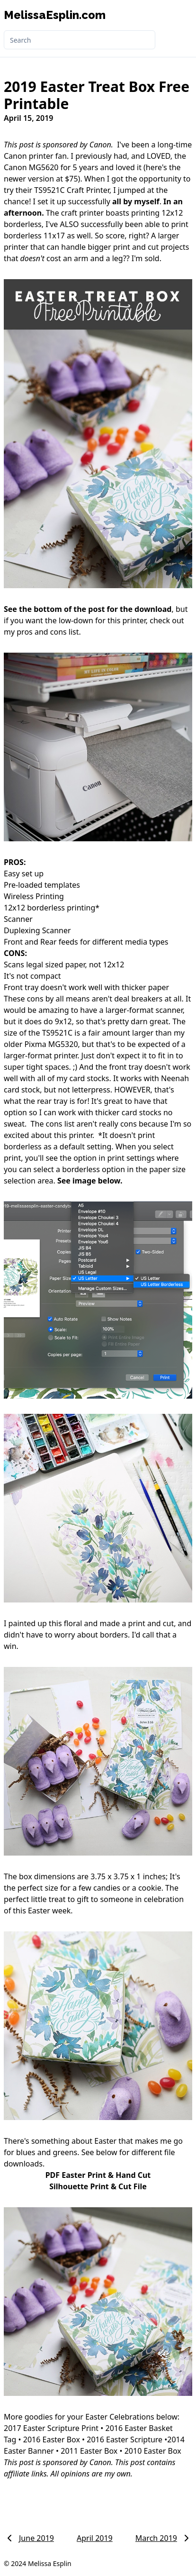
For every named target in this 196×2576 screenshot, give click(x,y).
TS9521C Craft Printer (71, 190)
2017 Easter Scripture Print (51, 2428)
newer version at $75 (41, 178)
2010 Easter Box (153, 2451)
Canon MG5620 (31, 167)
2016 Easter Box (51, 2439)
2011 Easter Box (89, 2451)
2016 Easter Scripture (124, 2439)
